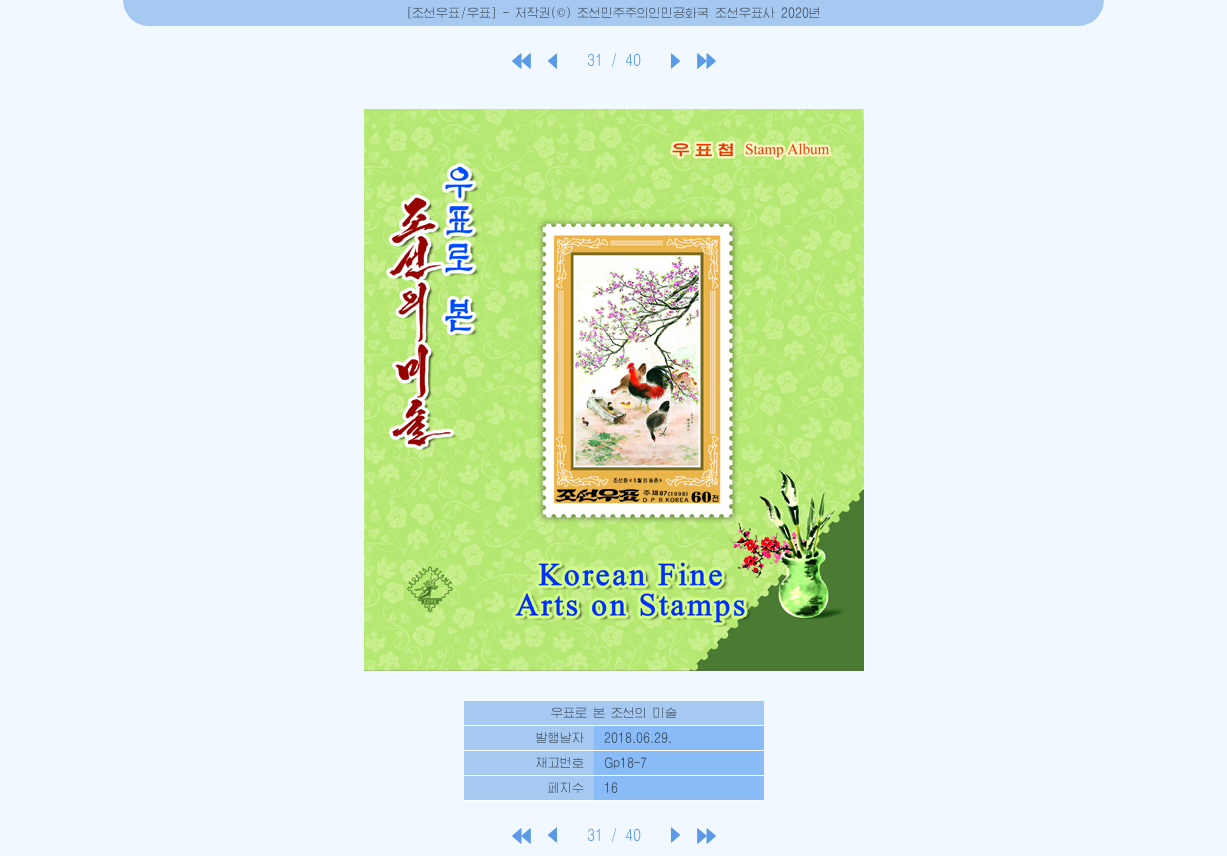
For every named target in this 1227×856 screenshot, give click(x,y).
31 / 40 (614, 60)
